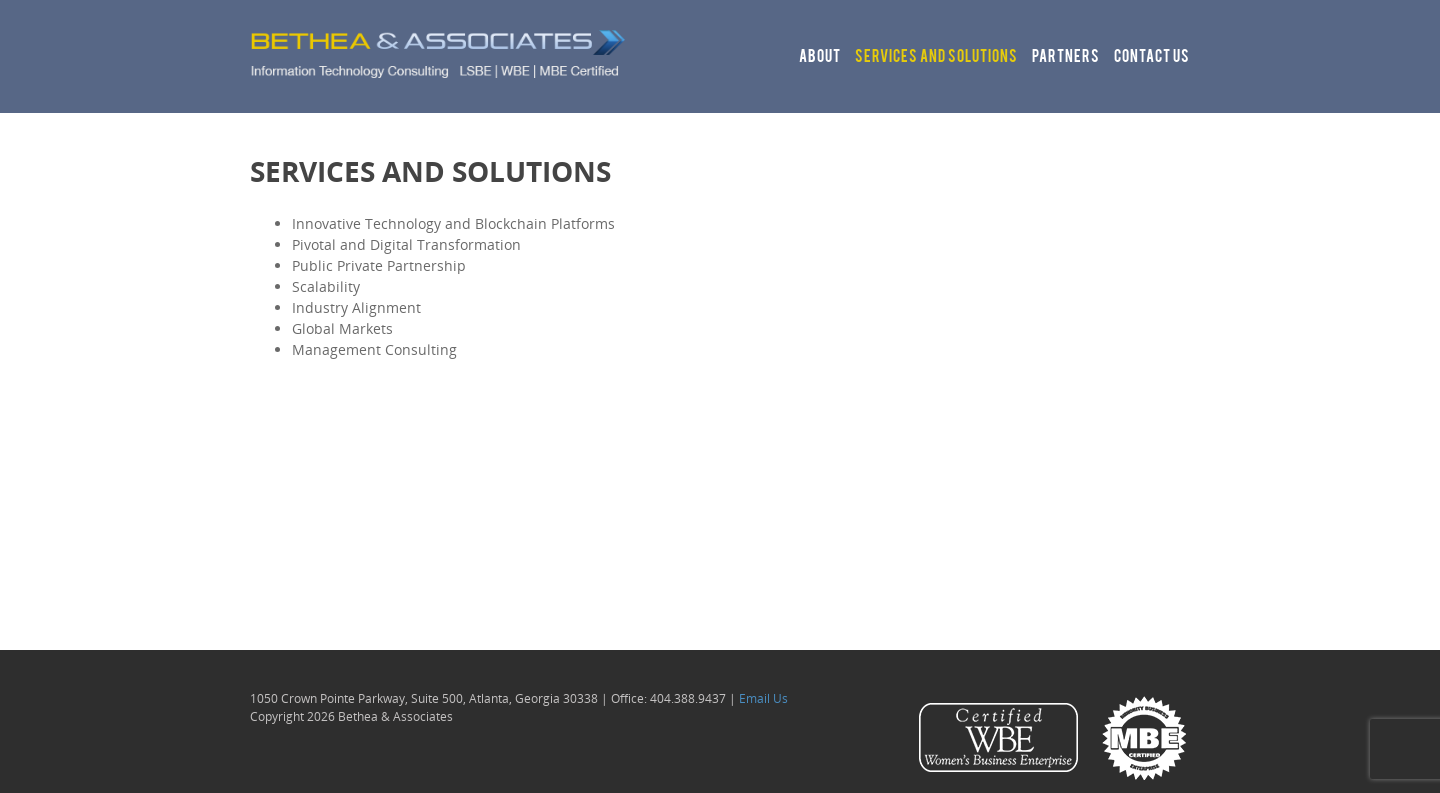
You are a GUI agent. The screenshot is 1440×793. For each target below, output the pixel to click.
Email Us (763, 698)
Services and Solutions (936, 58)
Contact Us (1152, 58)
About (820, 58)
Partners (1066, 58)
